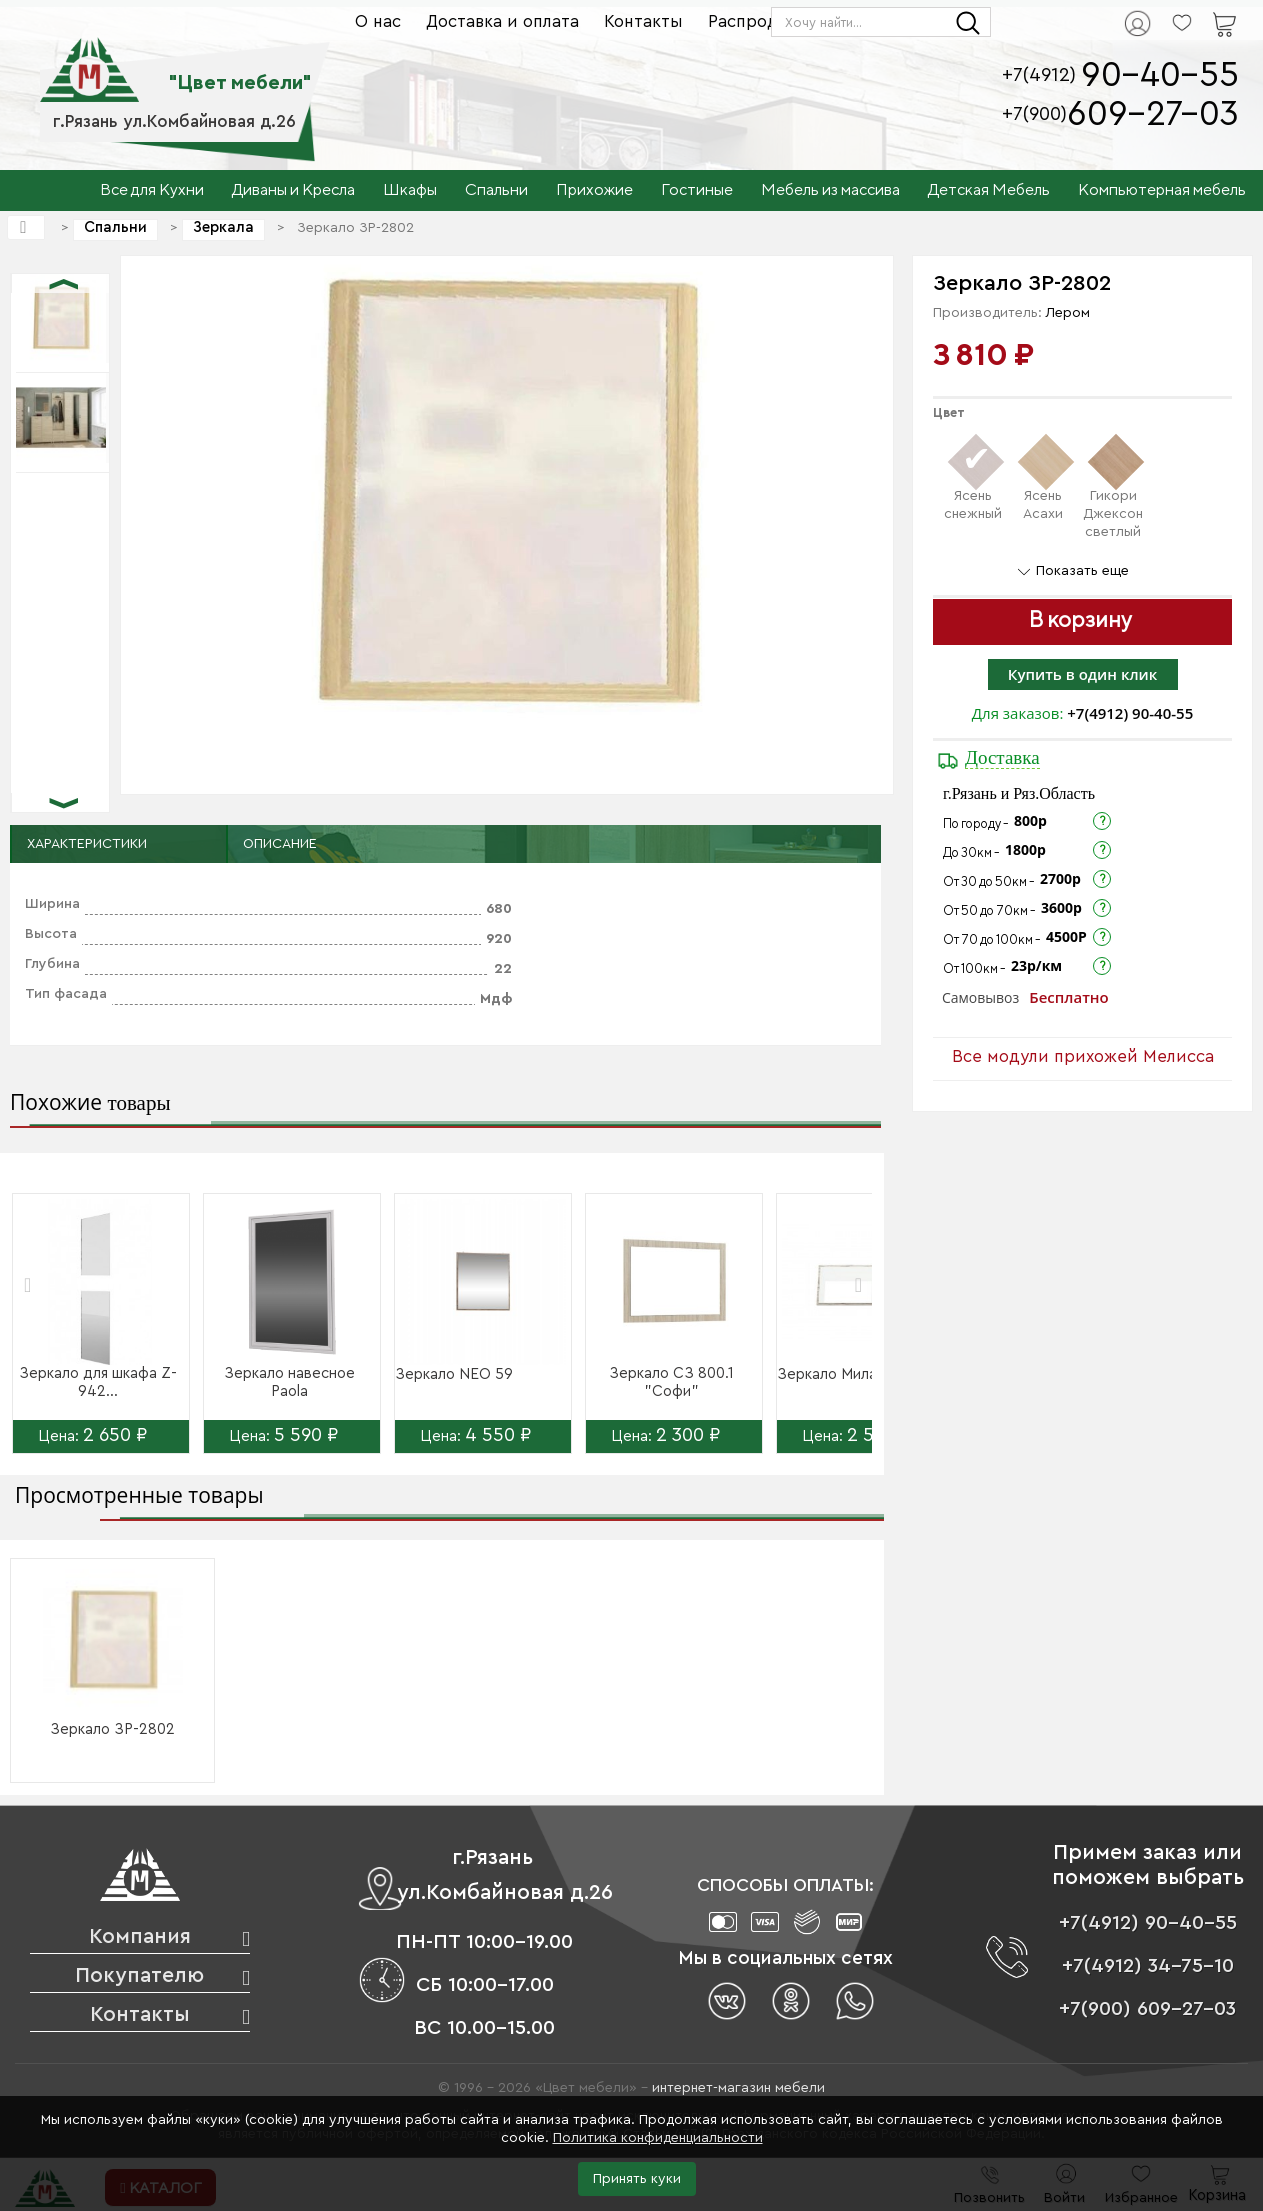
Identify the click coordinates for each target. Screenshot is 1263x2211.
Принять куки (637, 2179)
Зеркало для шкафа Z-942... (98, 1382)
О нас (378, 21)
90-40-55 (1160, 75)
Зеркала (223, 227)
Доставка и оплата (502, 21)
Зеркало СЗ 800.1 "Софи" (671, 1382)
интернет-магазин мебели (738, 2088)
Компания (140, 1936)
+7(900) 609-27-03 (1147, 2009)
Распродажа (758, 21)
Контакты (643, 21)
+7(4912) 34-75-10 (1148, 1966)
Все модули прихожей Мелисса (1083, 1056)
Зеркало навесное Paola (289, 1382)
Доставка (1002, 757)
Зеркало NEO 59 (454, 1374)
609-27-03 (1153, 114)
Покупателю (139, 1975)
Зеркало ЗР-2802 (112, 1729)
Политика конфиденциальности (658, 2138)
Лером (1068, 313)
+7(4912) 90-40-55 (1130, 713)
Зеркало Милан (831, 1374)
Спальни (115, 227)
